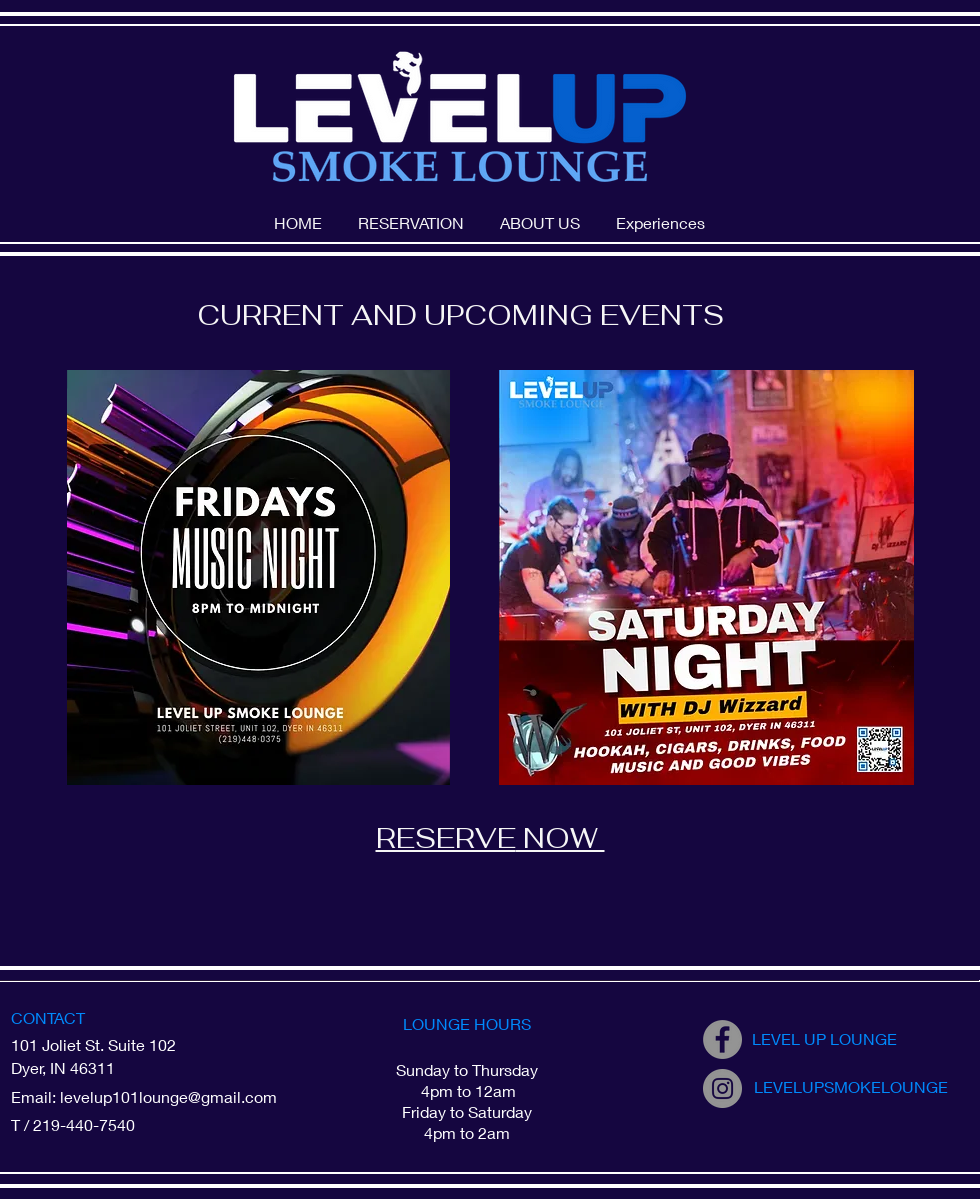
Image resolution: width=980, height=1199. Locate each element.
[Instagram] (722, 1088)
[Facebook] (722, 1039)
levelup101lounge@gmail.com (168, 1096)
